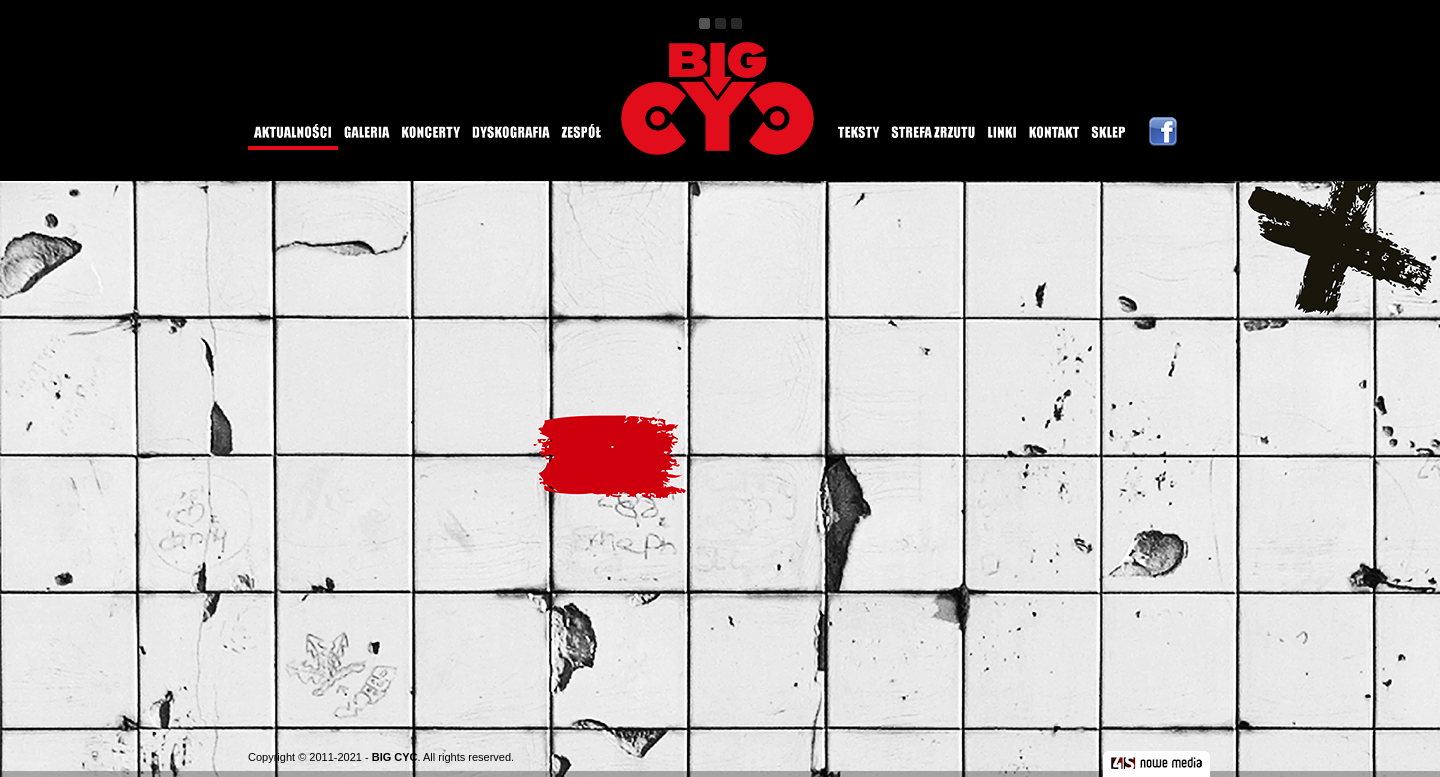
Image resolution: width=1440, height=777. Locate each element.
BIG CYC (395, 757)
